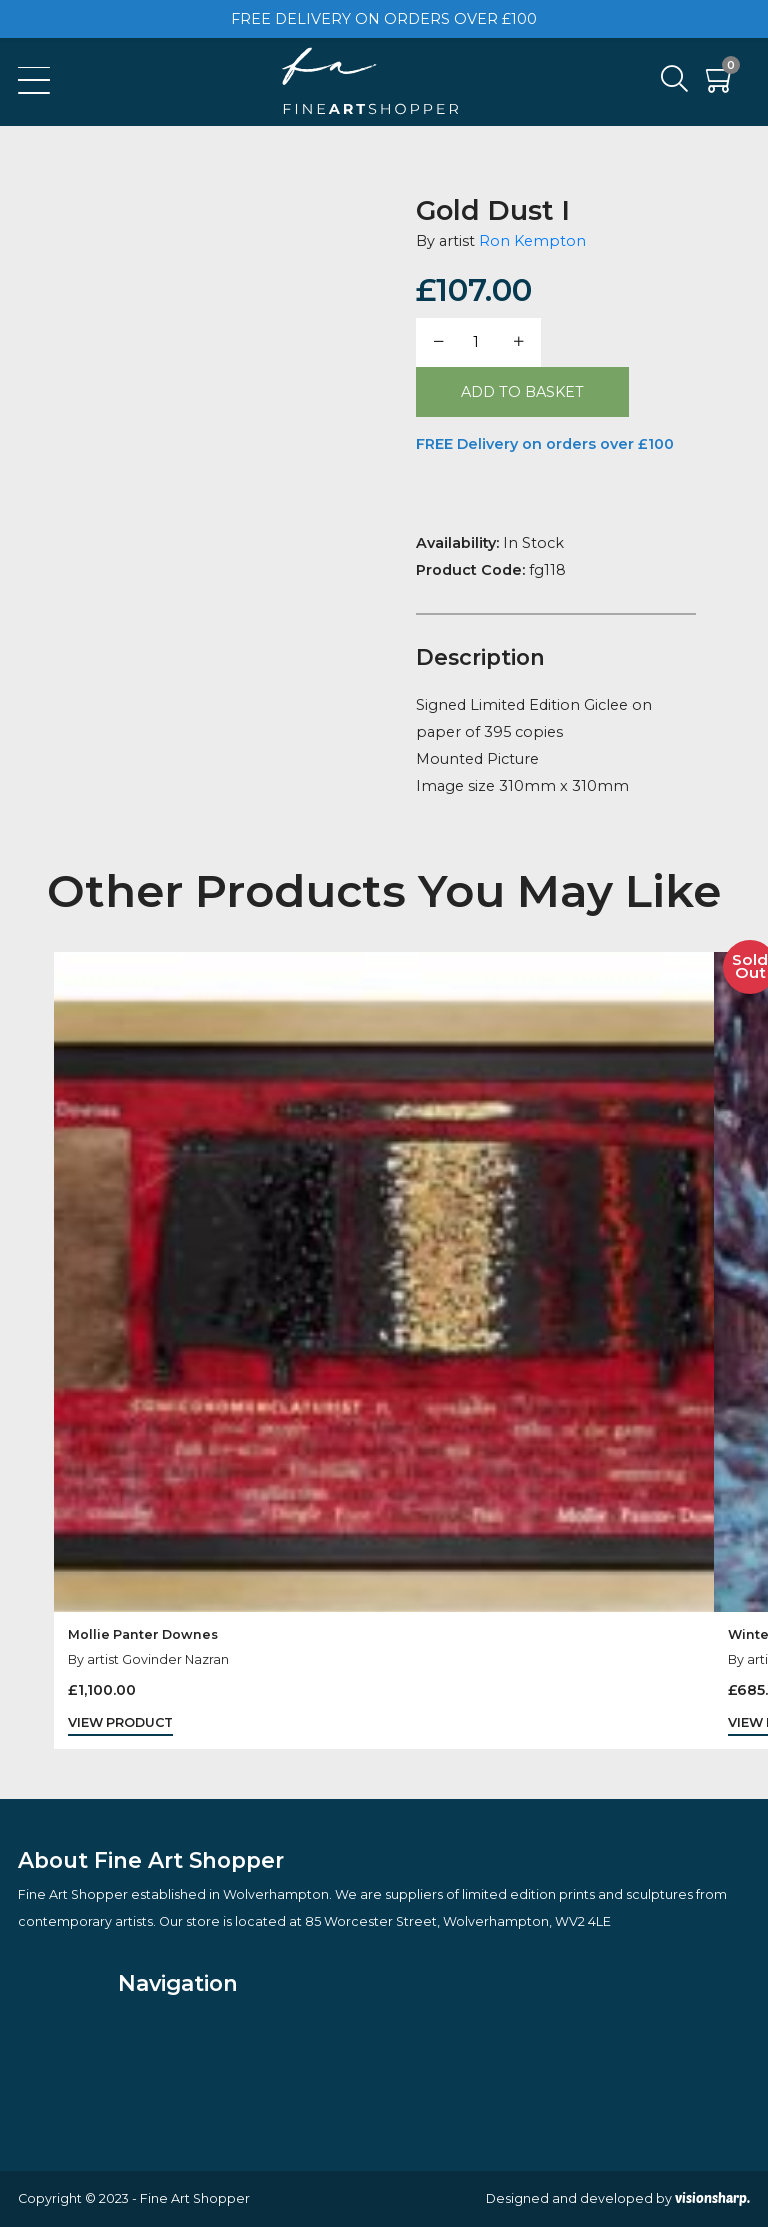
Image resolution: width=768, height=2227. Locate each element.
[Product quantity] (477, 343)
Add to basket (522, 392)
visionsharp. (712, 2198)
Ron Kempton (532, 241)
